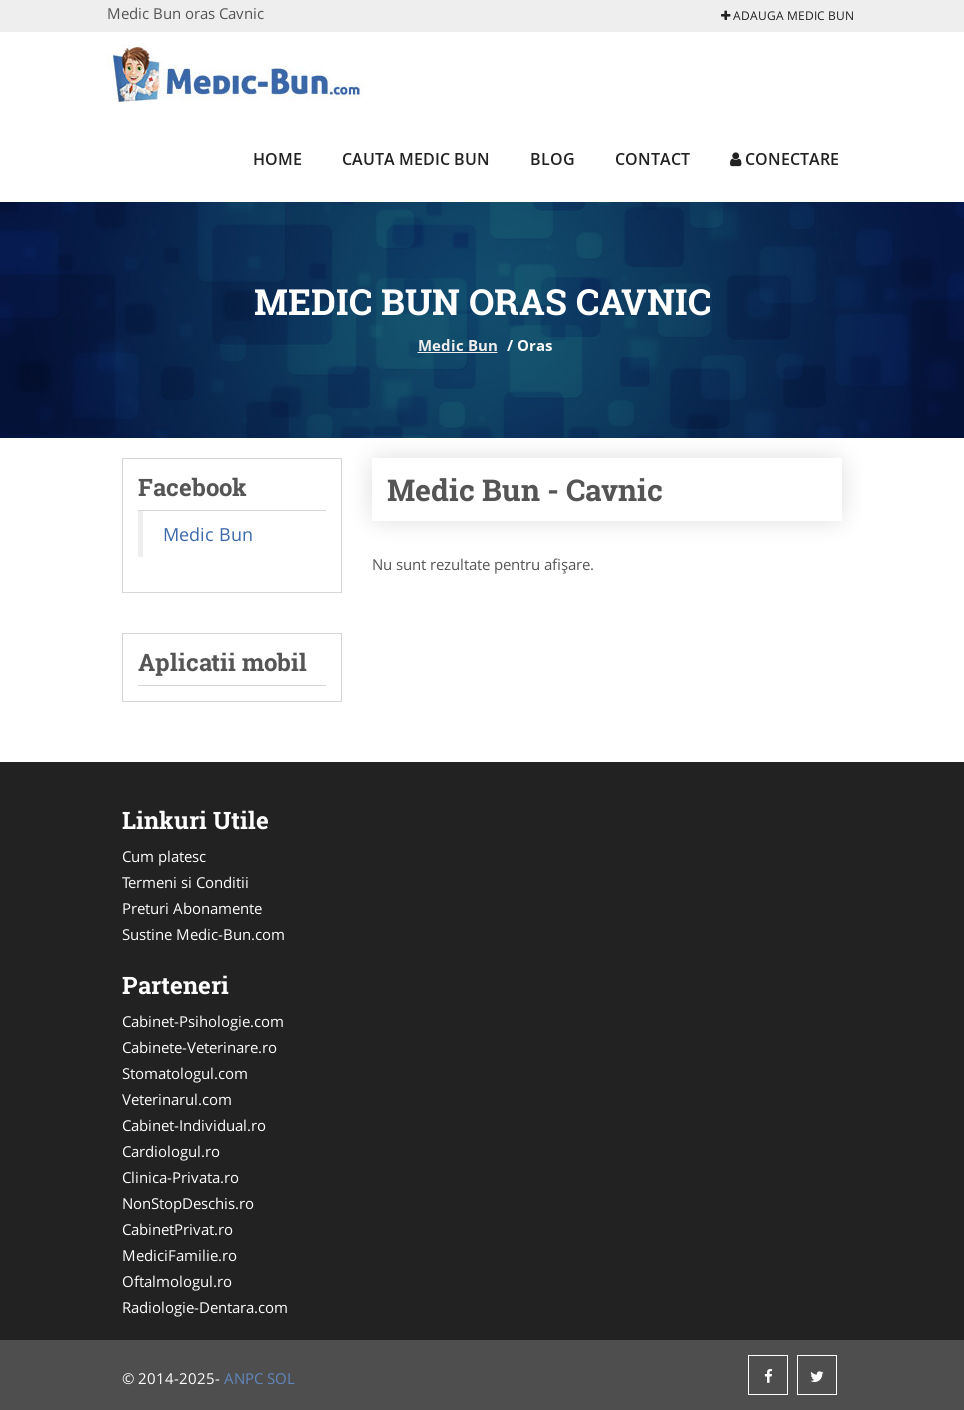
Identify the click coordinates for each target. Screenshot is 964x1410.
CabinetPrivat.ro (177, 1229)
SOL (281, 1378)
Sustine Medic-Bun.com (203, 934)
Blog (552, 159)
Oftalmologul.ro (177, 1281)
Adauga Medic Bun (787, 15)
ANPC (243, 1378)
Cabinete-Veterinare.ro (199, 1047)
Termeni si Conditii (185, 882)
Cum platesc (164, 856)
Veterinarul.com (177, 1099)
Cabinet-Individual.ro (194, 1125)
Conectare (784, 159)
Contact (652, 159)
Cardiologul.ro (171, 1151)
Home (277, 159)
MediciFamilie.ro (179, 1255)
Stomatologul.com (185, 1073)
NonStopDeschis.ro (188, 1203)
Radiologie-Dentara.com (205, 1307)
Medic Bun (458, 345)
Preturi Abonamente (192, 908)
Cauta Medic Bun (416, 159)
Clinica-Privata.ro (180, 1177)
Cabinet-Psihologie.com (203, 1021)
